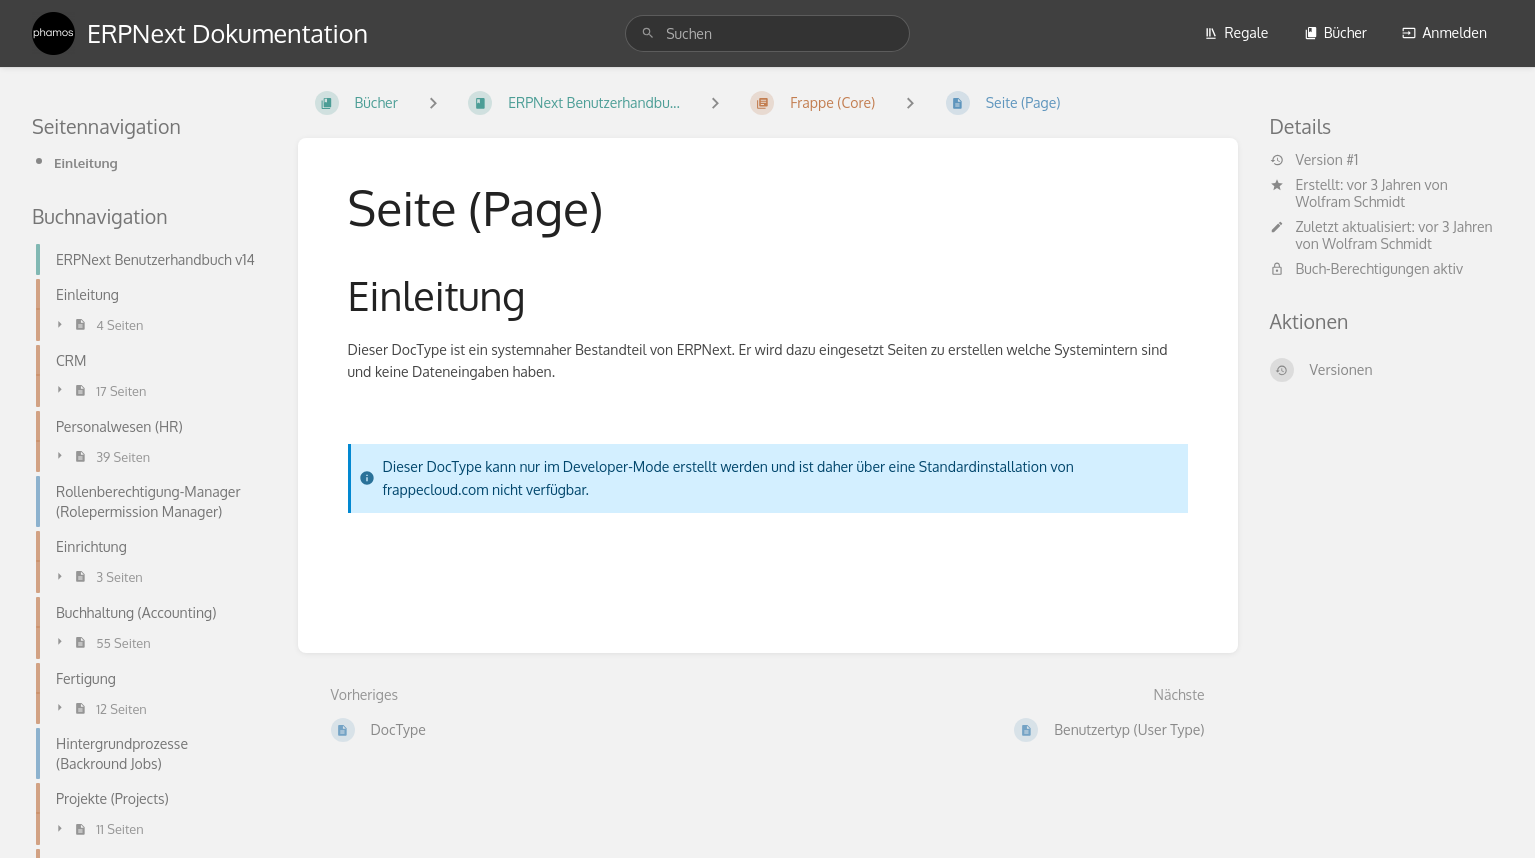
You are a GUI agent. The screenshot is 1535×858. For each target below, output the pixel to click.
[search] (767, 33)
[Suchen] (648, 33)
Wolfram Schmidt (1351, 201)
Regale (1236, 32)
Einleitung (86, 162)
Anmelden (1444, 32)
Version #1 (1314, 160)
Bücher (1335, 32)
